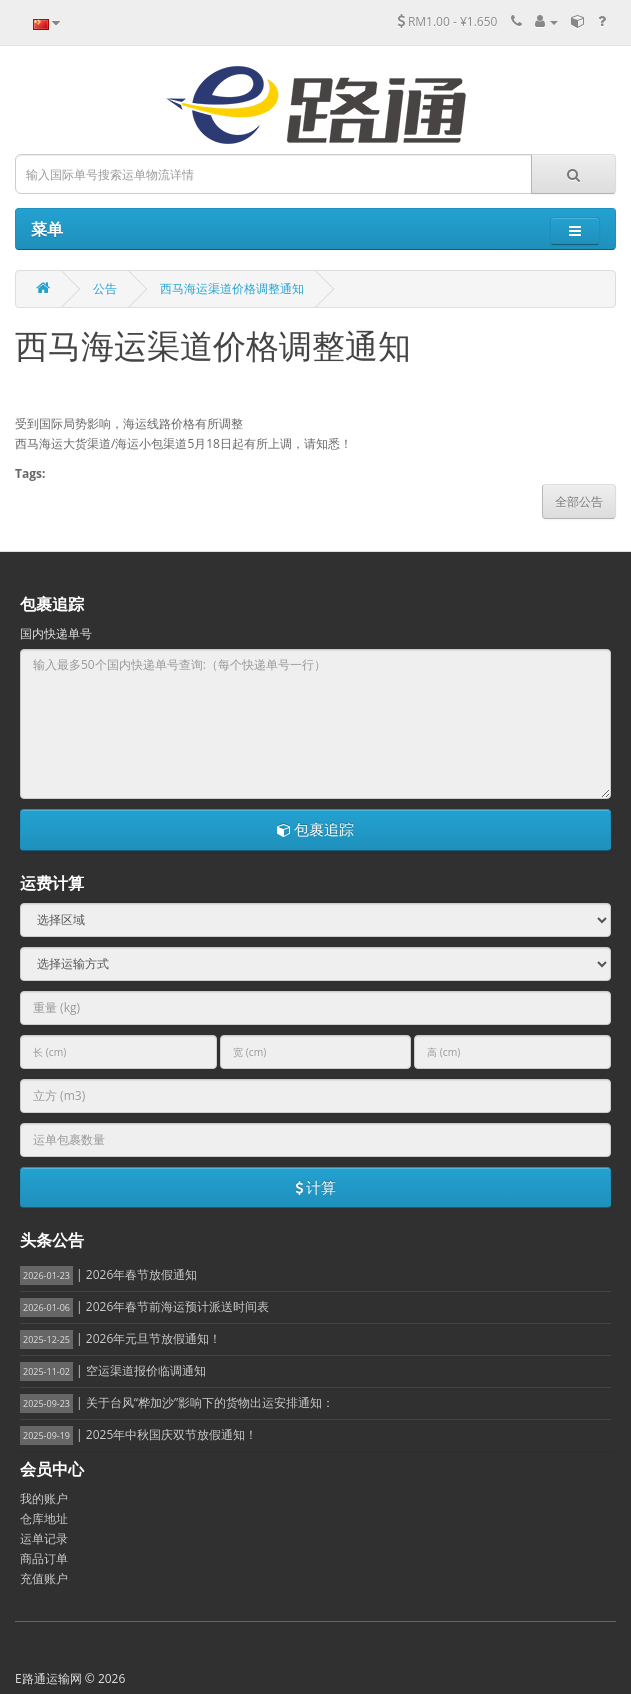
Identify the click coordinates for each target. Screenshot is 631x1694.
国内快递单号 (56, 633)
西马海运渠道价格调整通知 (232, 288)
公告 (105, 288)
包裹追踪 (316, 829)
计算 (316, 1187)
